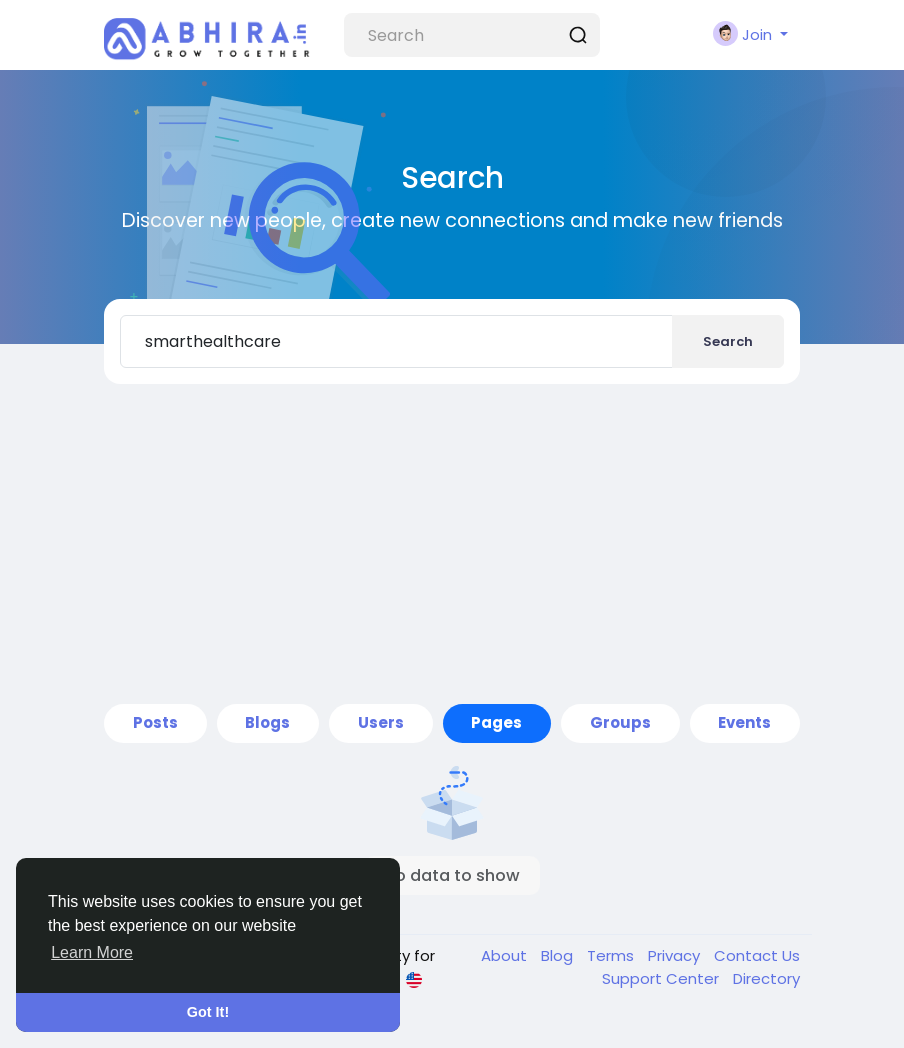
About (506, 955)
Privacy (676, 955)
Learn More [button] (92, 952)
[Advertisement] (452, 544)
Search (728, 341)
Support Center (662, 978)
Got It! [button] (208, 1012)
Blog (559, 955)
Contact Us (757, 955)
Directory (766, 978)
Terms (612, 955)
